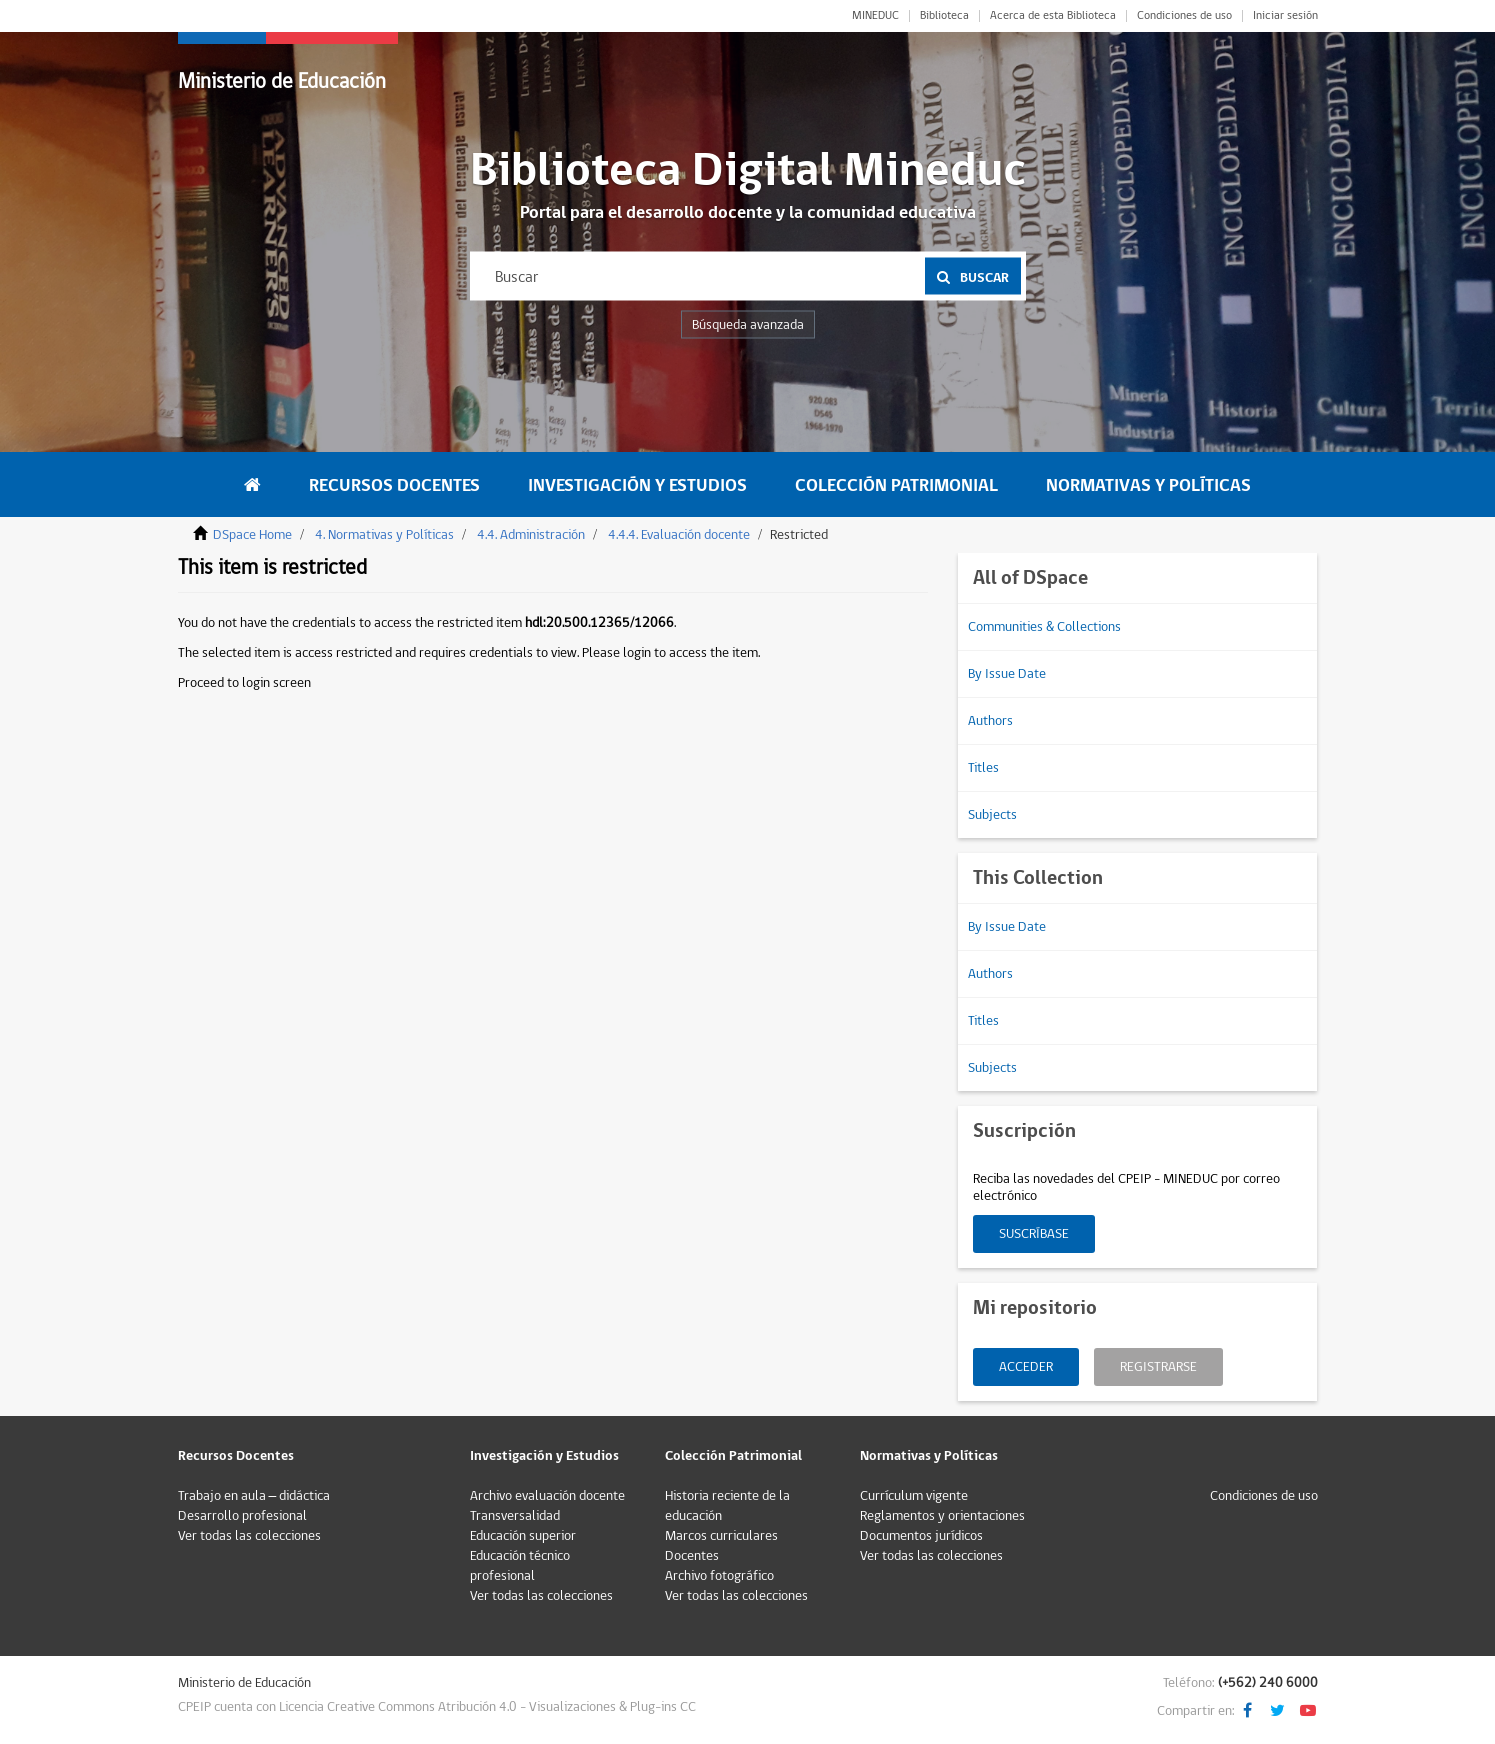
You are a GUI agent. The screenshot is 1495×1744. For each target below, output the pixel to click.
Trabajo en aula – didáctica (254, 1496)
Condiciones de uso (1184, 16)
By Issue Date (1007, 674)
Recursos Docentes (394, 485)
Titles (983, 768)
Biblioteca (944, 16)
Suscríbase (1034, 1234)
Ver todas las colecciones (249, 1536)
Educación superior (523, 1536)
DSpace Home (252, 535)
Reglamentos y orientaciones (942, 1516)
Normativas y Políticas (1148, 485)
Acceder (1026, 1367)
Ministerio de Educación (282, 81)
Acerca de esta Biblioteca (1053, 16)
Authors (990, 721)
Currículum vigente (914, 1496)
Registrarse (1158, 1367)
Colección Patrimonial (896, 485)
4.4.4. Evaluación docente (679, 535)
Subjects (992, 815)
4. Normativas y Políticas (384, 535)
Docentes (692, 1556)
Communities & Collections (1044, 627)
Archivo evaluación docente (547, 1496)
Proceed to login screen (244, 683)
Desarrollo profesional (242, 1516)
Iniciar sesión (1285, 16)
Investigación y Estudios (637, 485)
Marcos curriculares (721, 1536)
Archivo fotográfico (719, 1576)
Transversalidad (515, 1516)
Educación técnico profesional (520, 1566)
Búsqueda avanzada (748, 325)
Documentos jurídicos (921, 1536)
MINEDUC (875, 16)
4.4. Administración (531, 535)
